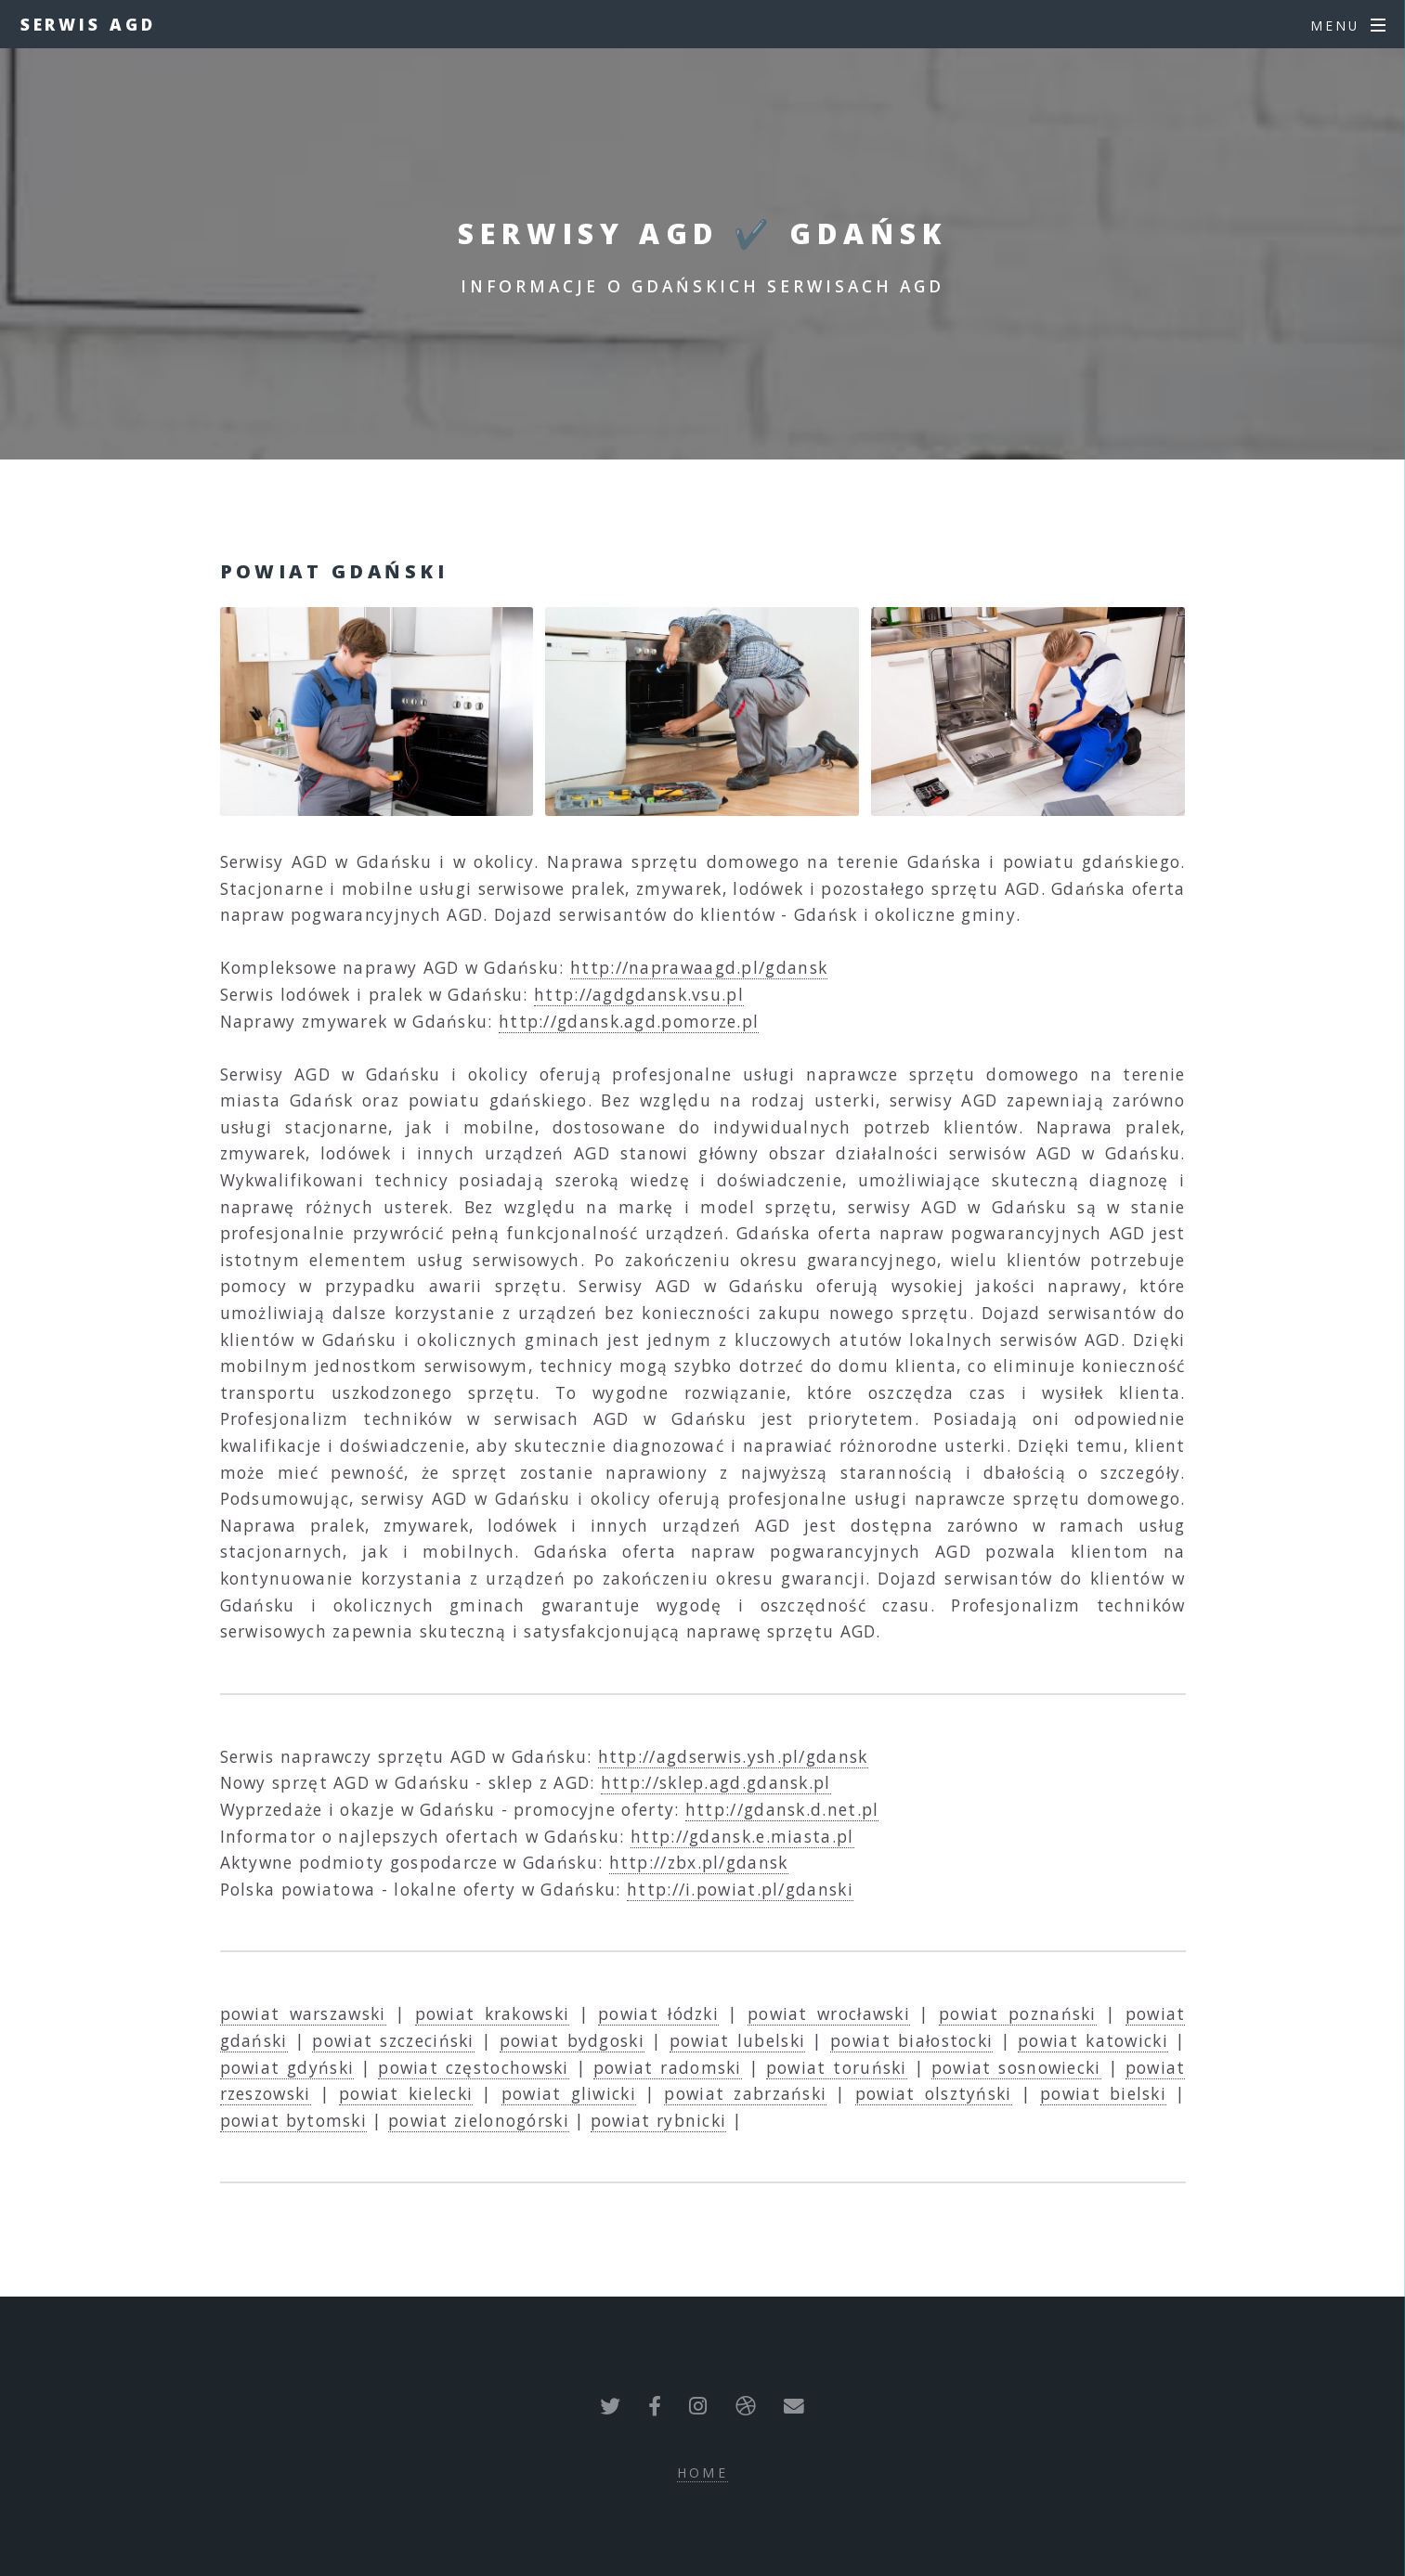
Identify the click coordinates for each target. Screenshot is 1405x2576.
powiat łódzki (658, 2013)
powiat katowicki (1093, 2040)
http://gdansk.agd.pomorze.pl (629, 1021)
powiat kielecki (406, 2093)
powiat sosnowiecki (1016, 2067)
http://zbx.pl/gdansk (698, 1862)
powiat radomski (667, 2067)
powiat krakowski (492, 2013)
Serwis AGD (88, 24)
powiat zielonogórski (478, 2120)
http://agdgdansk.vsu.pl (639, 994)
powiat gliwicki (568, 2093)
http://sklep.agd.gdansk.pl (716, 1782)
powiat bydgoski (572, 2040)
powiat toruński (836, 2067)
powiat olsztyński (933, 2093)
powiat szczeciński (393, 2040)
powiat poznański (1018, 2013)
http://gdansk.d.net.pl (782, 1809)
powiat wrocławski (829, 2013)
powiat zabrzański (745, 2093)
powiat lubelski (737, 2040)
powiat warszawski (303, 2013)
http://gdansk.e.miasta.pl (742, 1836)
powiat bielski (1103, 2093)
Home (702, 2472)
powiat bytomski (294, 2120)
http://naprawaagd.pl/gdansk (698, 967)
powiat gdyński (287, 2067)
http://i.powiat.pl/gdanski (740, 1889)
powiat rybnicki (659, 2120)
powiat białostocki (911, 2040)
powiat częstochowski (473, 2067)
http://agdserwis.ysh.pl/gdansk (733, 1756)
